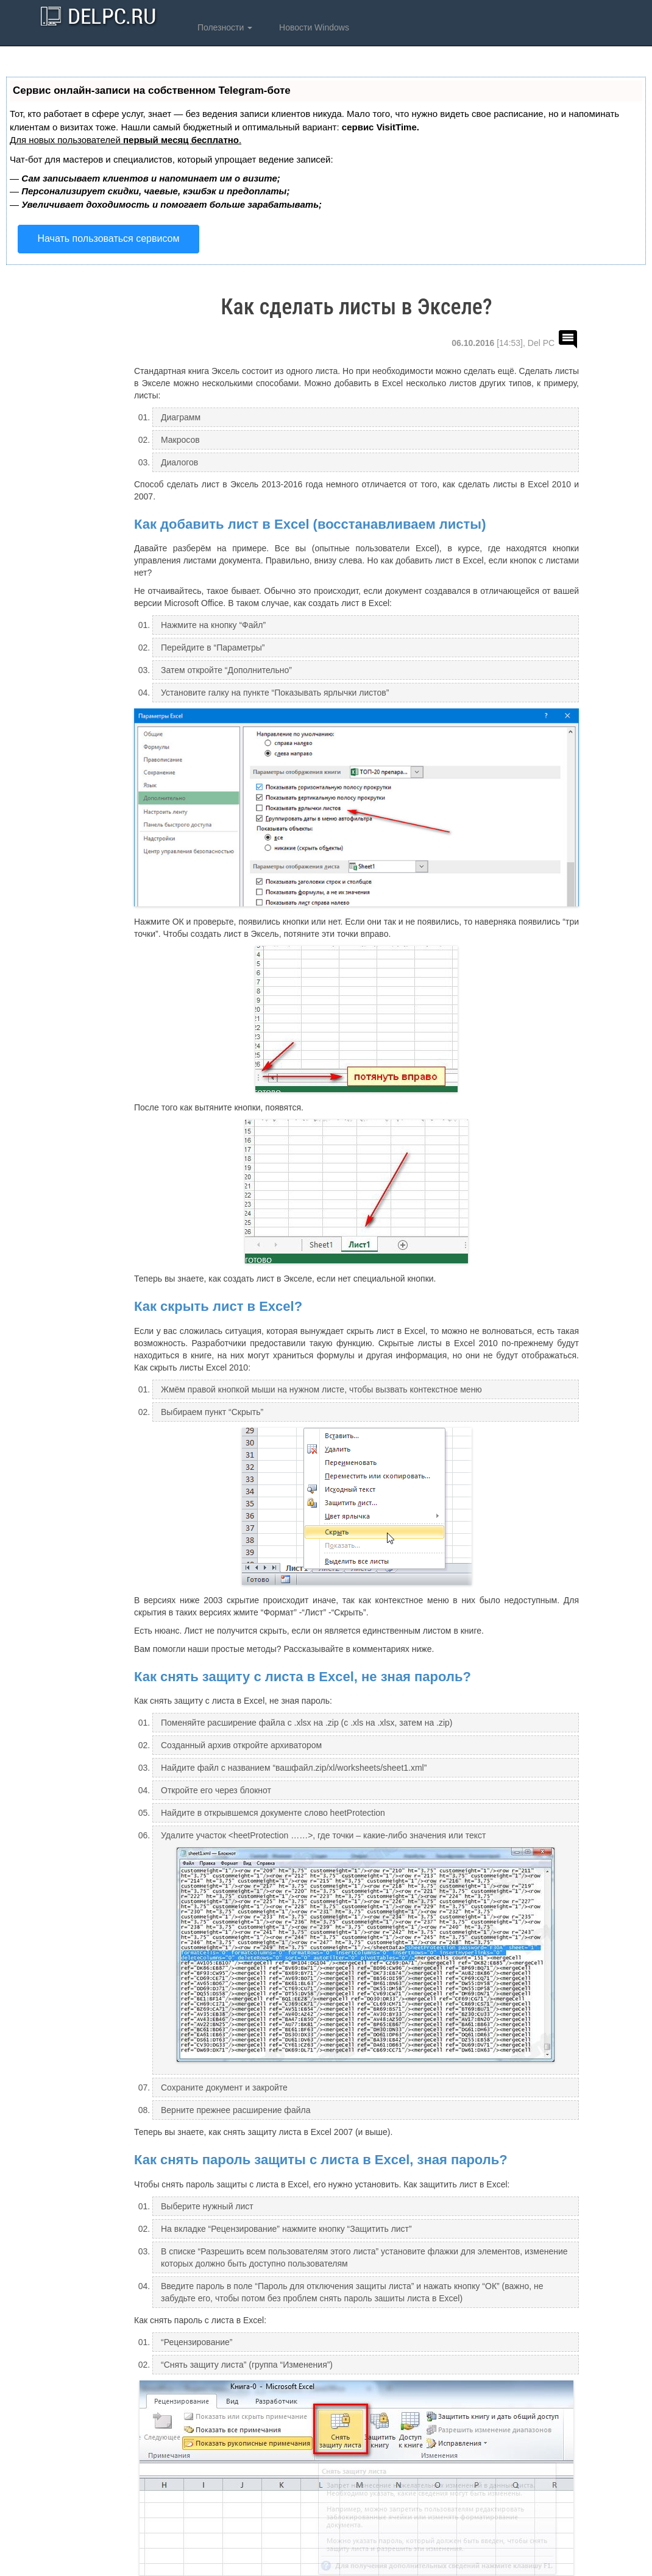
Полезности (223, 27)
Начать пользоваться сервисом (109, 238)
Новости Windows (313, 27)
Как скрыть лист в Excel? (218, 1306)
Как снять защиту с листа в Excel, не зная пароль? (302, 1676)
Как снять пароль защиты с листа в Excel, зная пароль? (321, 2159)
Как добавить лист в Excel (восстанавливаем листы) (310, 524)
